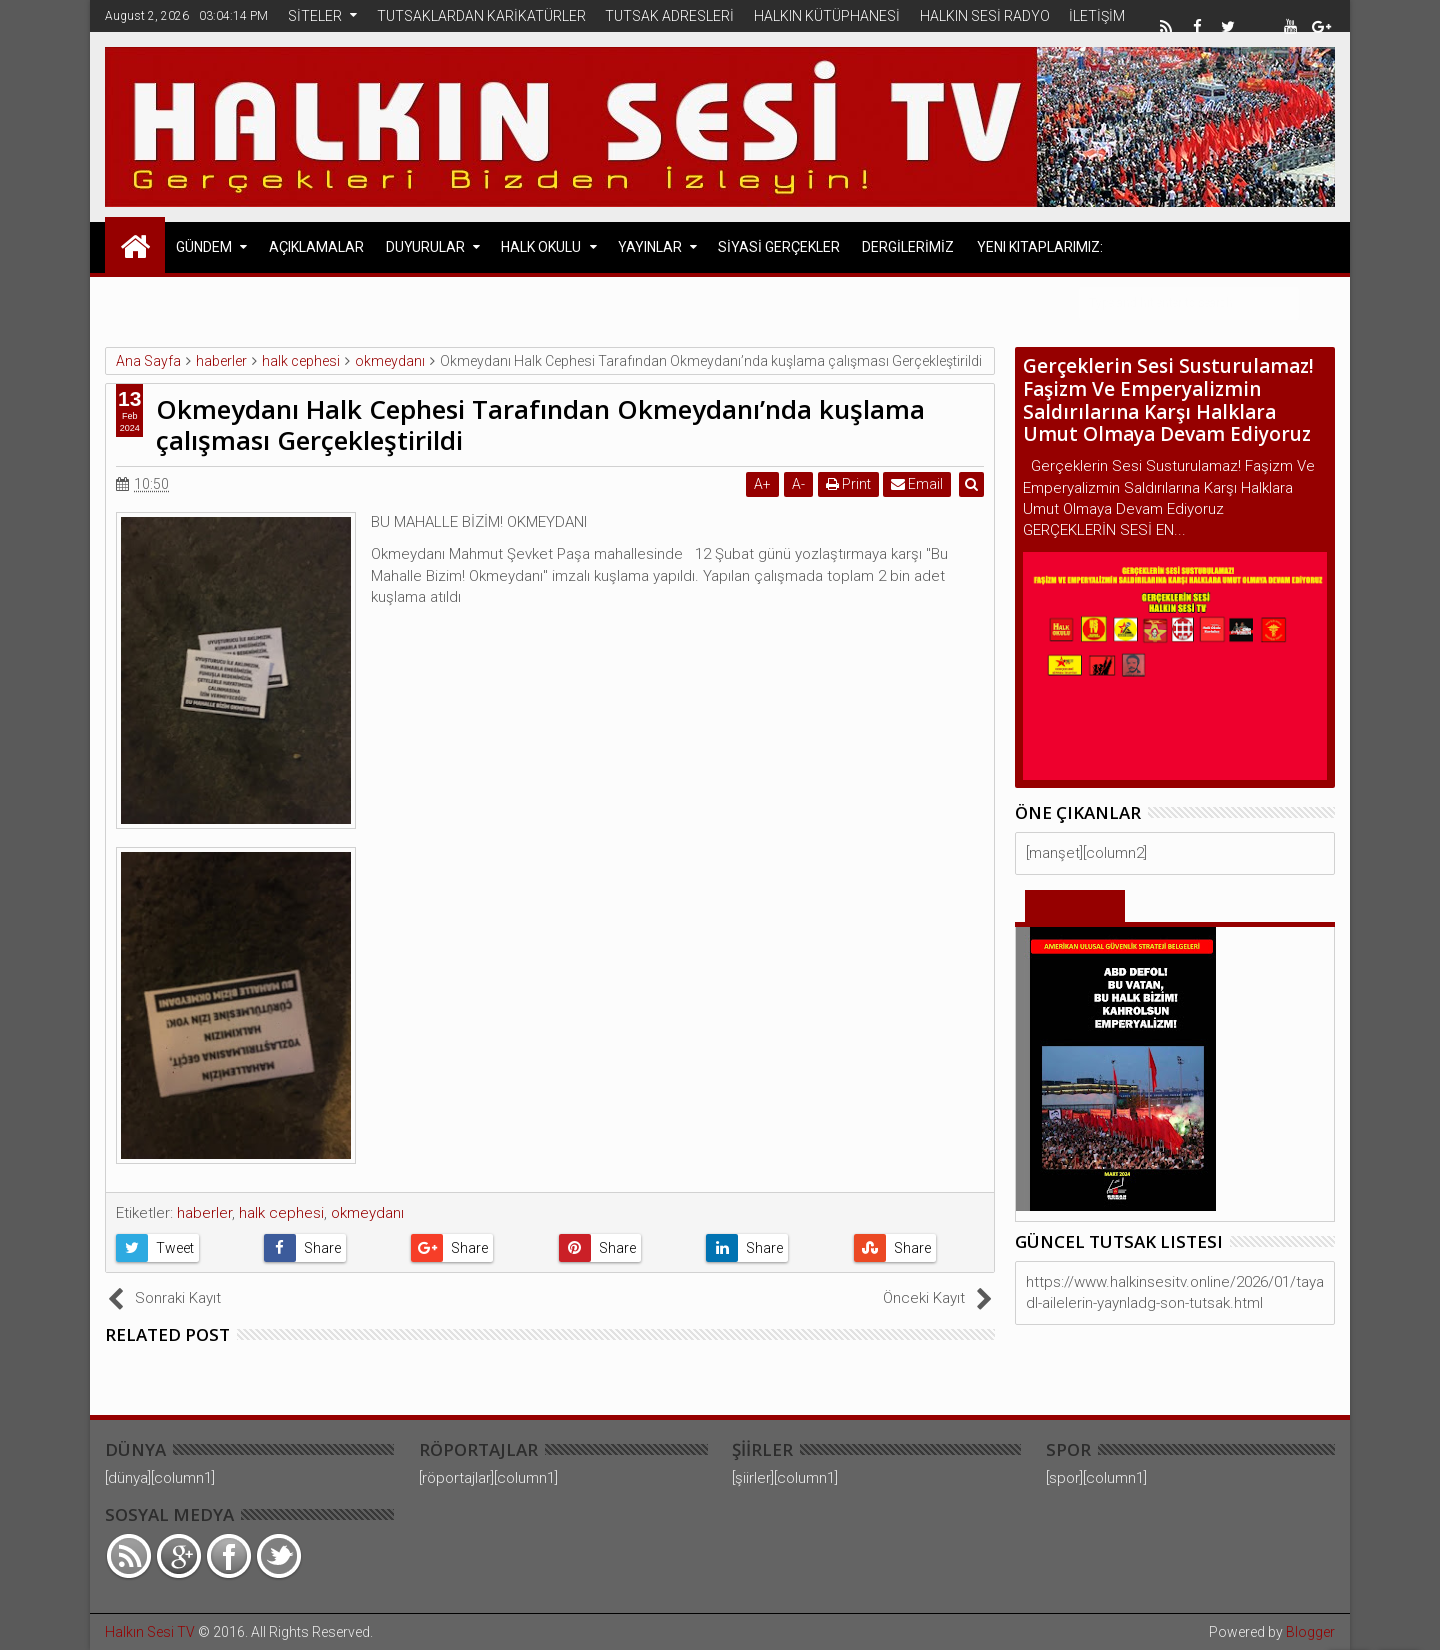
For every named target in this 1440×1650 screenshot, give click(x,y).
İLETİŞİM (1097, 16)
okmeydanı (367, 1213)
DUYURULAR (425, 247)
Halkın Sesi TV (150, 1632)
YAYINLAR (650, 247)
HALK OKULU (541, 247)
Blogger (1310, 1632)
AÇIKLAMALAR (316, 247)
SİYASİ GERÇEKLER (779, 247)
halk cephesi (281, 1213)
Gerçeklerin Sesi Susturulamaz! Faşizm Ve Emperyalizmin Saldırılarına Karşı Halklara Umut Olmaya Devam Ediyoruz (1168, 400)
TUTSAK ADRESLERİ (669, 16)
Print (848, 484)
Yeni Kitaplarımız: (1040, 247)
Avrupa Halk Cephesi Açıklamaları (301, 302)
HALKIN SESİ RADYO (985, 16)
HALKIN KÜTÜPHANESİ (827, 16)
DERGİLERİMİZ (908, 247)
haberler (204, 1213)
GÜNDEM (204, 247)
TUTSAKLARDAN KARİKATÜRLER (481, 16)
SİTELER (315, 16)
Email (918, 484)
